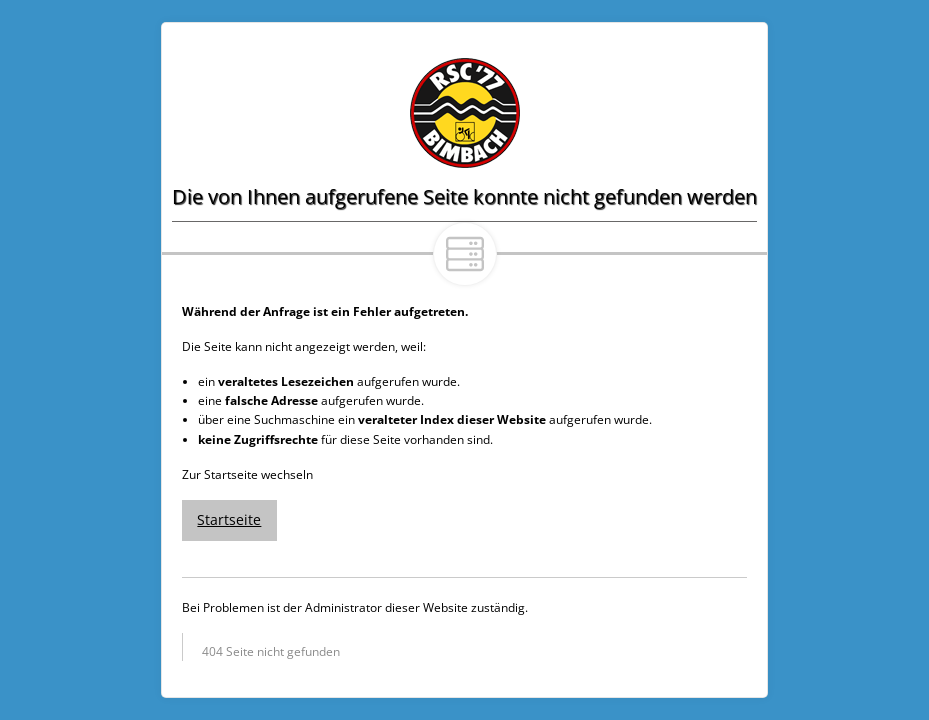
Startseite (229, 519)
